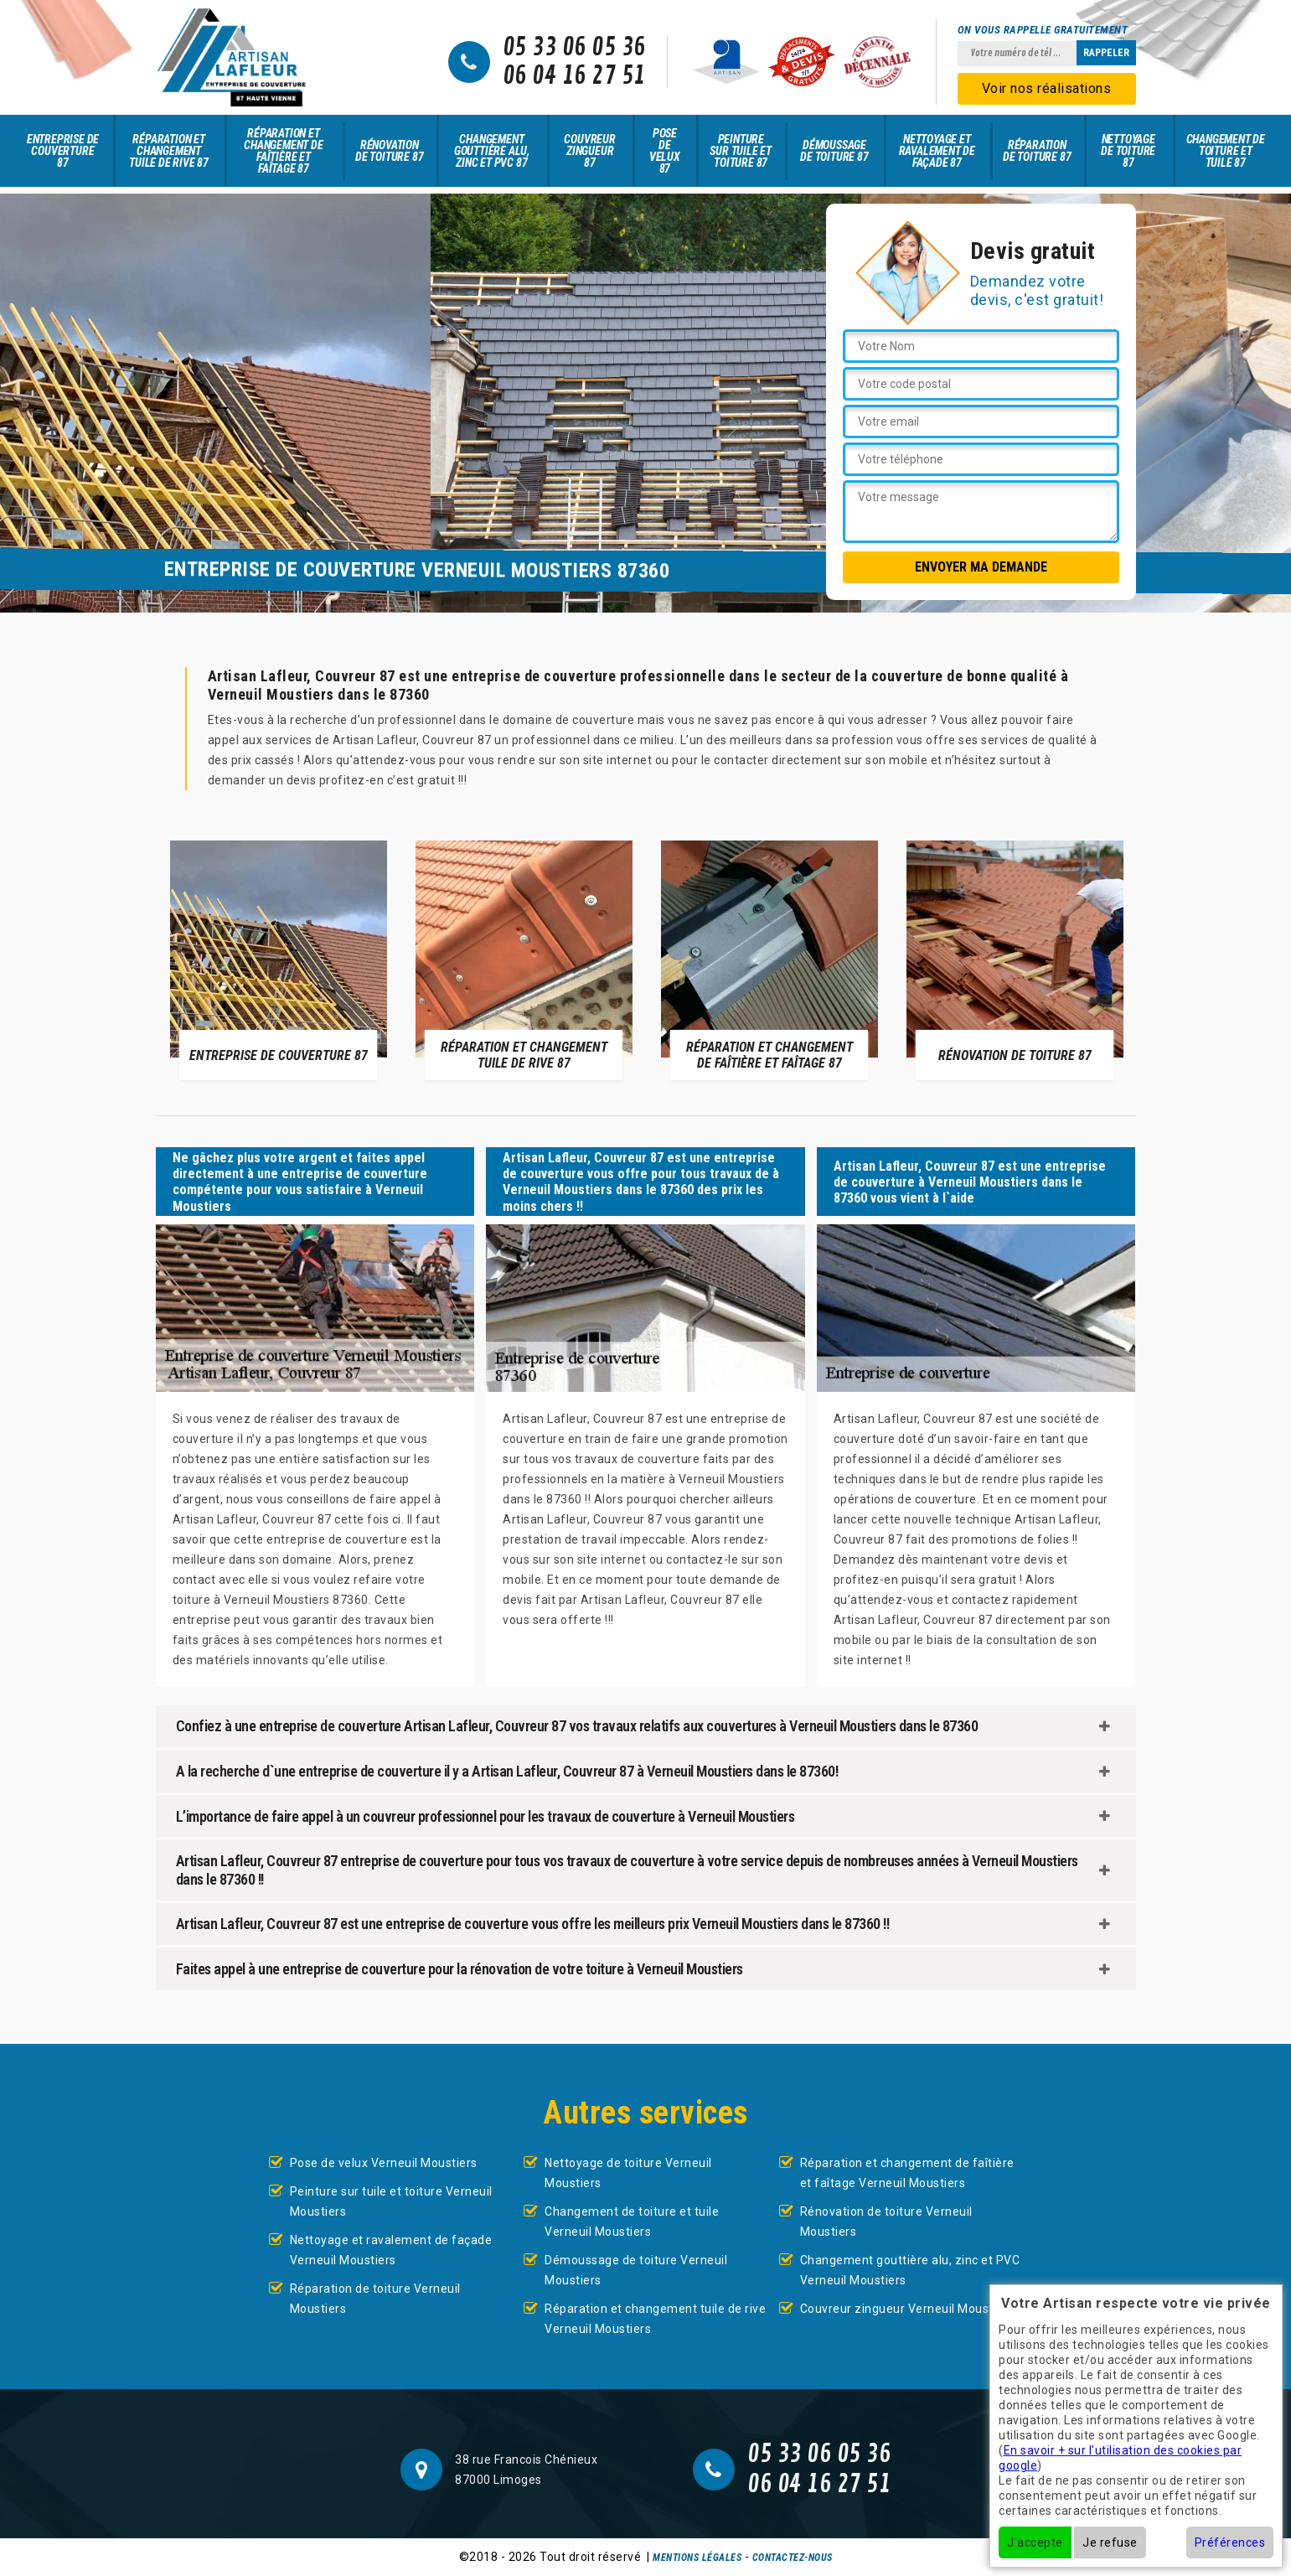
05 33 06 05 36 (574, 48)
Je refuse (1110, 2542)
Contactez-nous (792, 2557)
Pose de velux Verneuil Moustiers (384, 2163)
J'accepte (1035, 2542)
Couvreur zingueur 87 (589, 150)
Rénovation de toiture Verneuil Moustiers (886, 2221)
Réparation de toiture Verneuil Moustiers (375, 2298)
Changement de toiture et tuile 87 (1225, 150)
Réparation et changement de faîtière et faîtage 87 (283, 151)
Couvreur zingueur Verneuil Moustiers (907, 2308)
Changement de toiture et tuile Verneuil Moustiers (632, 2221)
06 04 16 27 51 (574, 76)
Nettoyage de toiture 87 (1128, 150)
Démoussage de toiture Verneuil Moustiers (636, 2270)
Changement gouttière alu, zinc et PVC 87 (491, 150)
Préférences (1230, 2542)
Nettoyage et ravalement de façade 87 (937, 150)
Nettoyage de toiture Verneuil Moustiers (628, 2173)
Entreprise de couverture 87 (63, 150)
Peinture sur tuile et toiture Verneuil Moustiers (391, 2201)
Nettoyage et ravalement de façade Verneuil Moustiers (391, 2250)
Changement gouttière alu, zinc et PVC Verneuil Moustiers (910, 2270)
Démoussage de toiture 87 (834, 150)
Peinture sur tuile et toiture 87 (741, 150)
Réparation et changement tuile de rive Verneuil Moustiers (655, 2318)
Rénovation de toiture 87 (389, 150)
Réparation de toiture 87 (1037, 150)
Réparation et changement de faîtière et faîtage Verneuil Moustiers (907, 2173)
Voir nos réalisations (1047, 88)
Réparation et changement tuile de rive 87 (169, 150)
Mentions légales (697, 2557)
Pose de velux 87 (664, 151)
